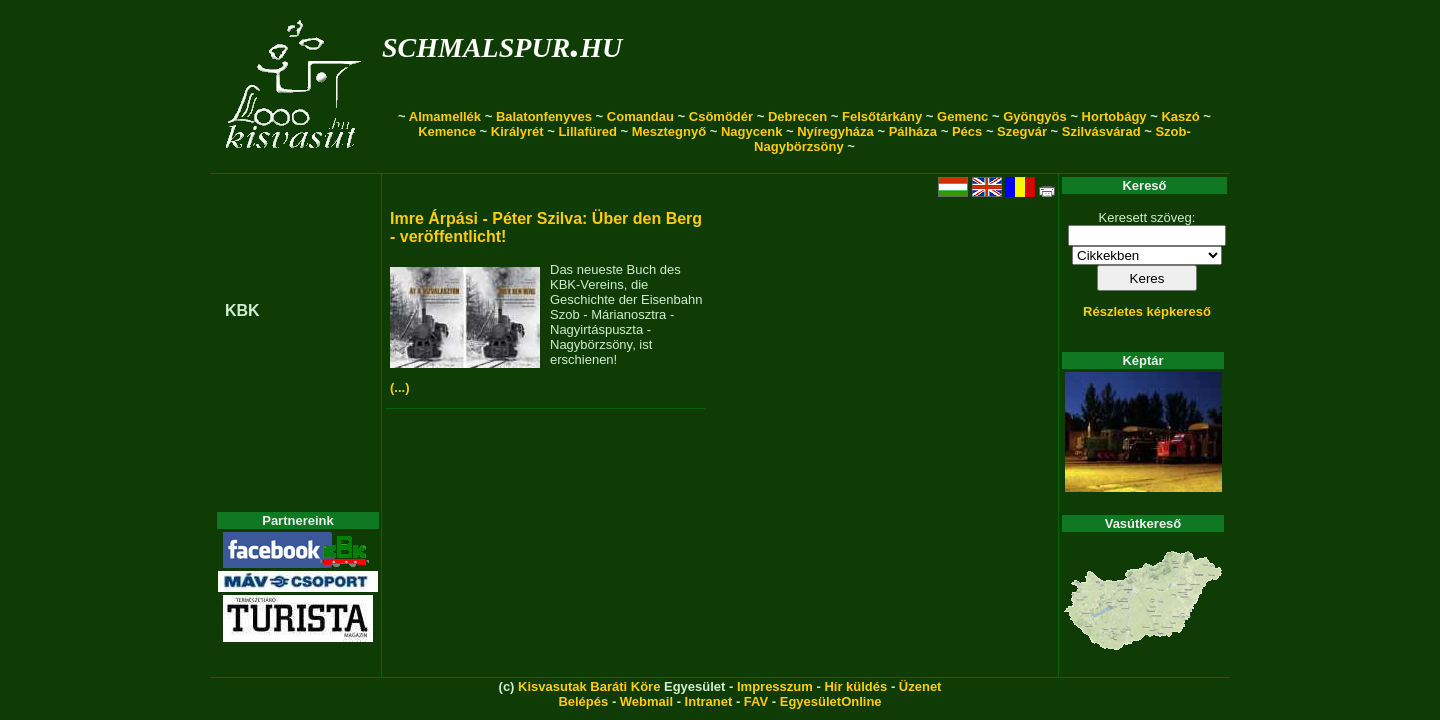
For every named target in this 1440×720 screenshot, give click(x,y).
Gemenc (962, 116)
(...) (400, 387)
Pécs (967, 131)
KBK (242, 310)
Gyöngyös (1035, 116)
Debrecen (797, 116)
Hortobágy (1114, 116)
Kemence (447, 131)
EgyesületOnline (831, 701)
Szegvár (1022, 131)
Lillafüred (587, 131)
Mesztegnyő (669, 131)
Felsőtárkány (882, 116)
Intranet (709, 701)
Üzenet (920, 686)
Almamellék (445, 116)
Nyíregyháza (835, 131)
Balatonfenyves (544, 116)
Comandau (640, 116)
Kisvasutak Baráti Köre (589, 686)
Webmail (646, 701)
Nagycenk (751, 131)
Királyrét (517, 131)
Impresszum (775, 686)
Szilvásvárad (1101, 131)
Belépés (583, 701)
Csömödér (721, 116)
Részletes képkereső (1147, 311)
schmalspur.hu (502, 43)
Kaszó (1180, 116)
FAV (756, 701)
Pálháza (913, 131)
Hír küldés (855, 686)
